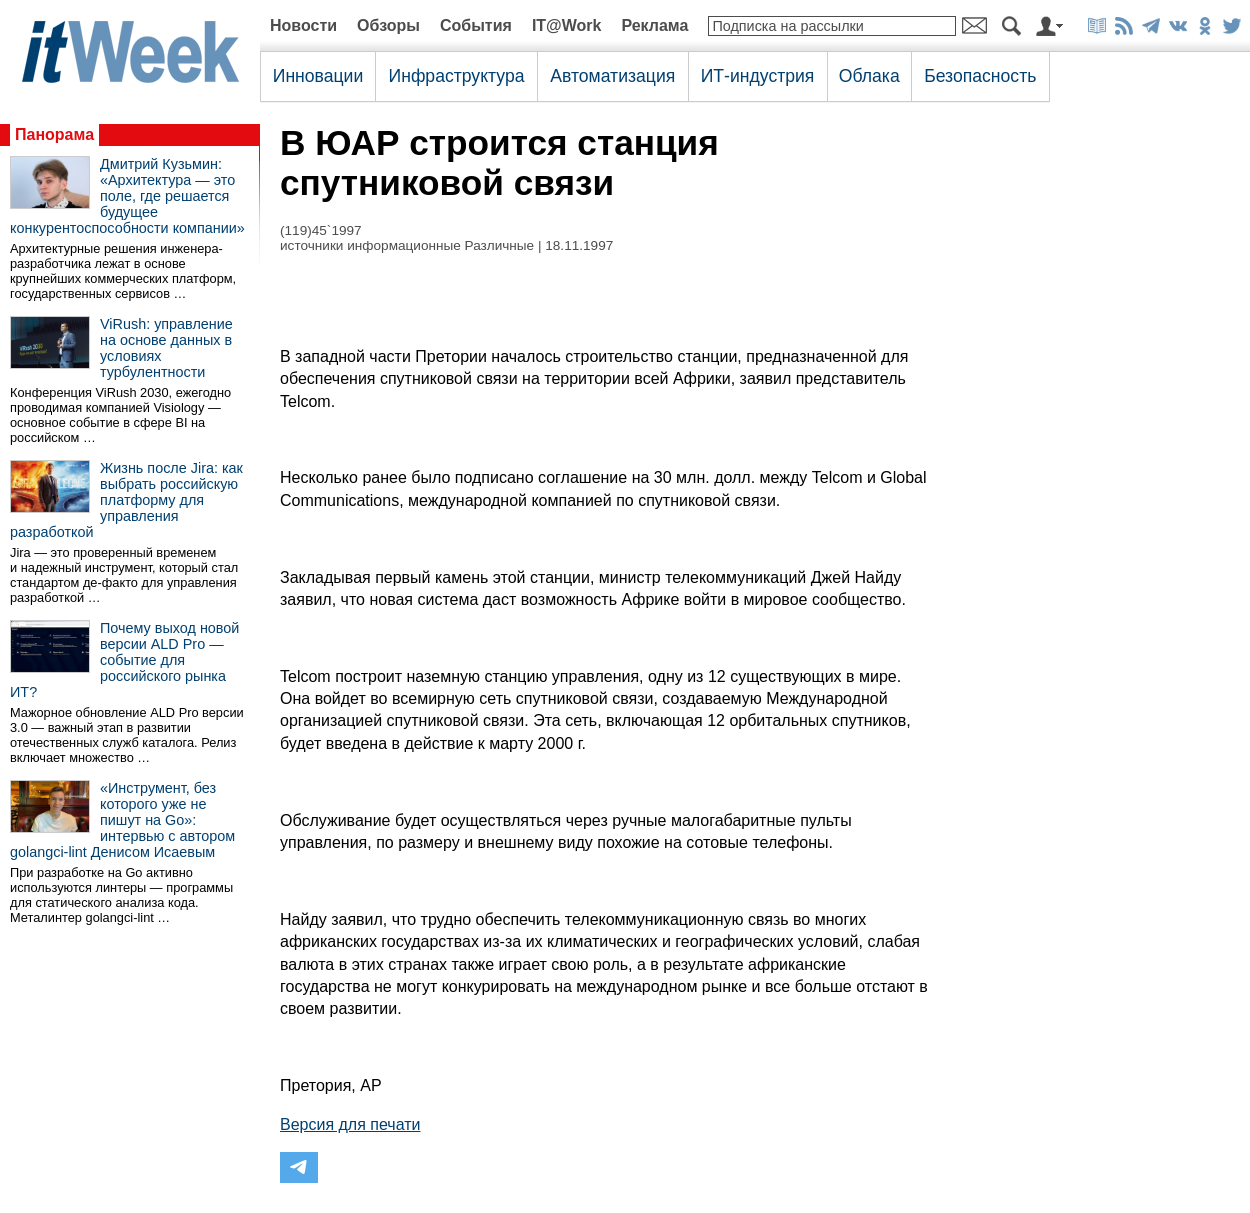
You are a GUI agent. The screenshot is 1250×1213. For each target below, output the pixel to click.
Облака (869, 76)
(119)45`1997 (321, 230)
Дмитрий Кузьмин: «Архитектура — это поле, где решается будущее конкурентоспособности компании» (127, 196)
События (476, 25)
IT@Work (567, 25)
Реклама (654, 25)
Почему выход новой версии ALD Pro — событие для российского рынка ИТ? (124, 660)
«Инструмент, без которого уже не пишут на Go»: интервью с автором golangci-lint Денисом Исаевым (122, 820)
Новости (303, 25)
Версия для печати (350, 1124)
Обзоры (388, 25)
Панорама (54, 134)
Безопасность (980, 76)
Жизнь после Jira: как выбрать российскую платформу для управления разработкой (126, 500)
